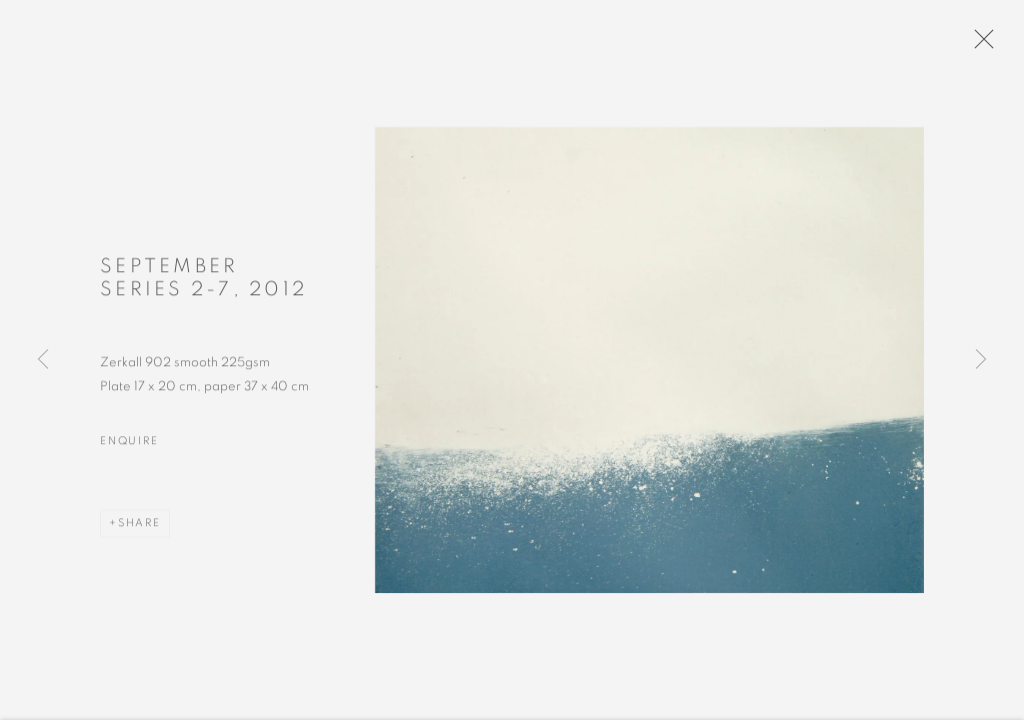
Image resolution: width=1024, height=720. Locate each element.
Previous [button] (43, 360)
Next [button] (981, 360)
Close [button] (988, 45)
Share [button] (139, 531)
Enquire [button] (129, 449)
